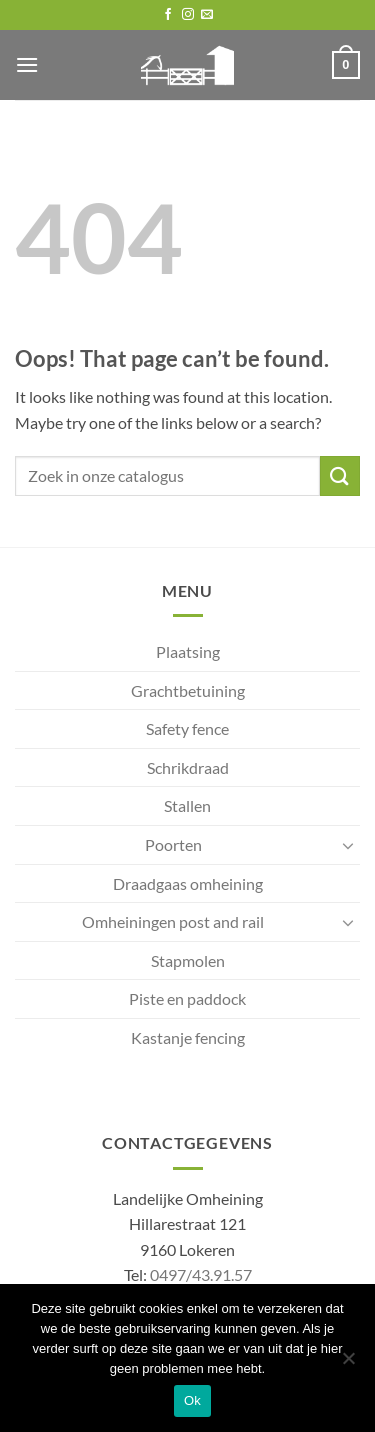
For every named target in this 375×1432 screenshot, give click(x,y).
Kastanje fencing (188, 1037)
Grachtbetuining (188, 690)
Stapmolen (188, 960)
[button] (27, 64)
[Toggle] (348, 845)
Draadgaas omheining (188, 883)
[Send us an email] (207, 15)
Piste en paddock (187, 998)
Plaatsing (188, 651)
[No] (348, 1364)
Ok (192, 1400)
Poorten (173, 844)
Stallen (187, 805)
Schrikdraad (188, 767)
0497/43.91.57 (201, 1274)
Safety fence (187, 728)
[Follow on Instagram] (188, 15)
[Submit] (340, 475)
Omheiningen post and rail (173, 921)
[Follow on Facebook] (168, 15)
